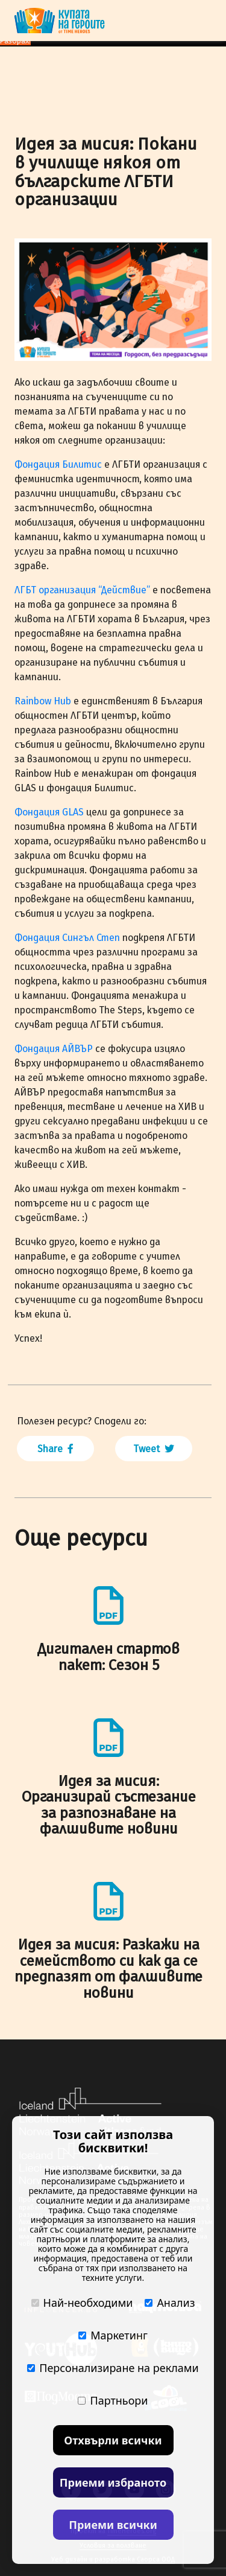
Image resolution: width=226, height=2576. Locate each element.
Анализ (170, 2302)
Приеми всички (113, 2524)
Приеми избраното (113, 2482)
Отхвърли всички (113, 2440)
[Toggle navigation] (204, 20)
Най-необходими (82, 2302)
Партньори (113, 2400)
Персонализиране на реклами (113, 2368)
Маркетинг (113, 2335)
